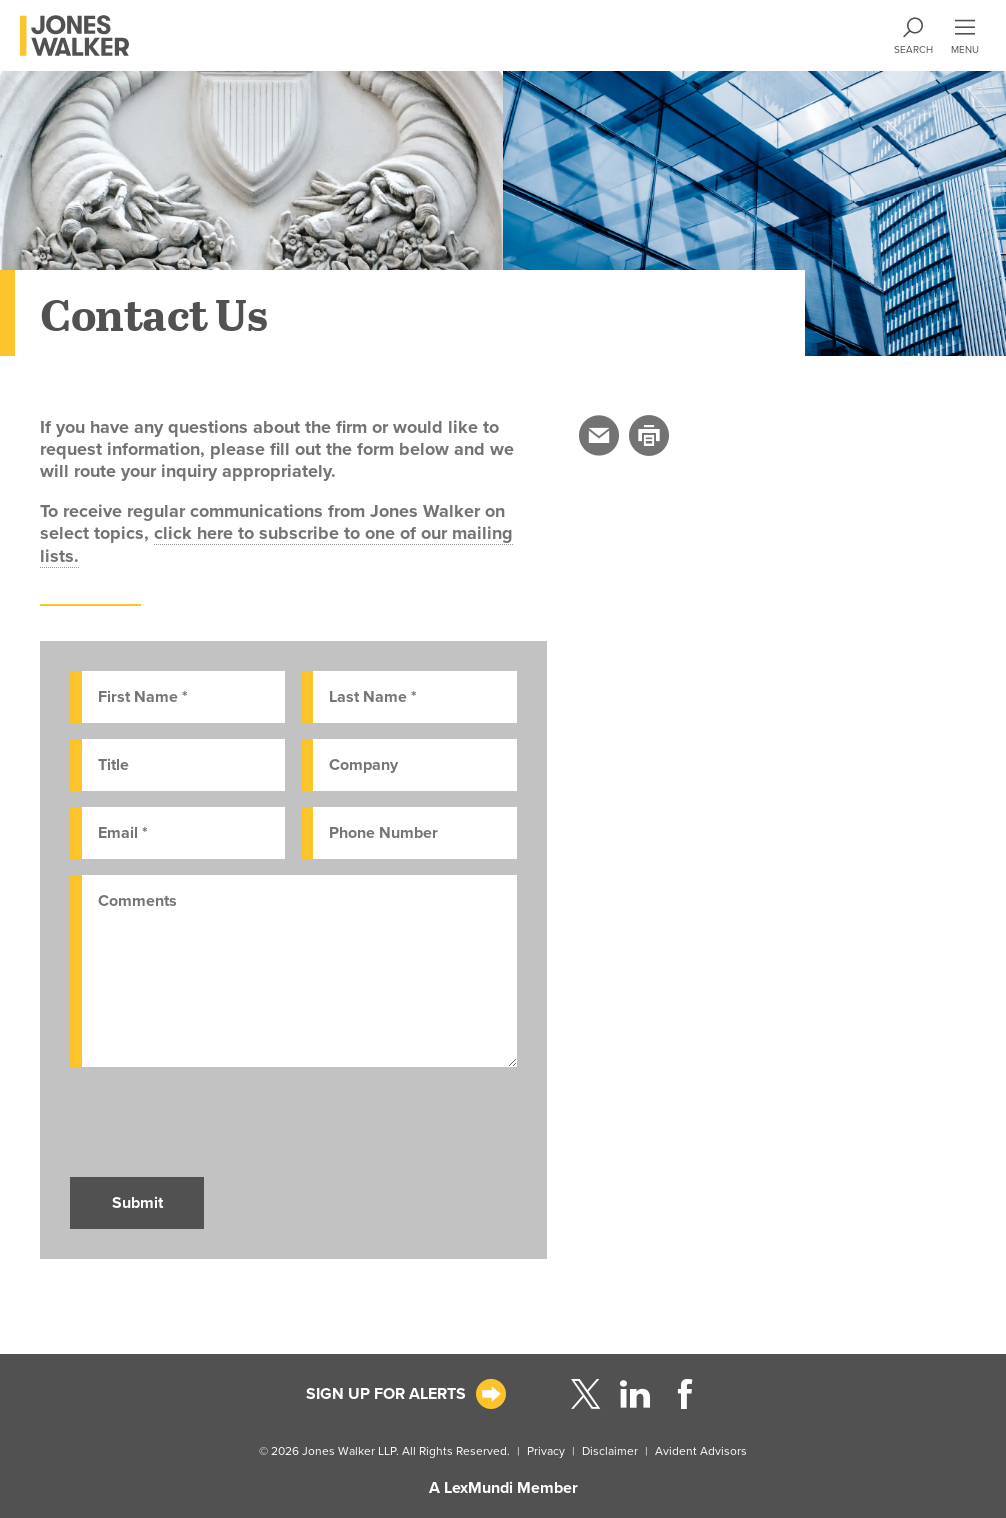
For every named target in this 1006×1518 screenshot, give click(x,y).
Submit (137, 1203)
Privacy (546, 1451)
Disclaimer (610, 1451)
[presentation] (222, 1122)
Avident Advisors (701, 1451)
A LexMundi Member (503, 1488)
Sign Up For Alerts (386, 1394)
